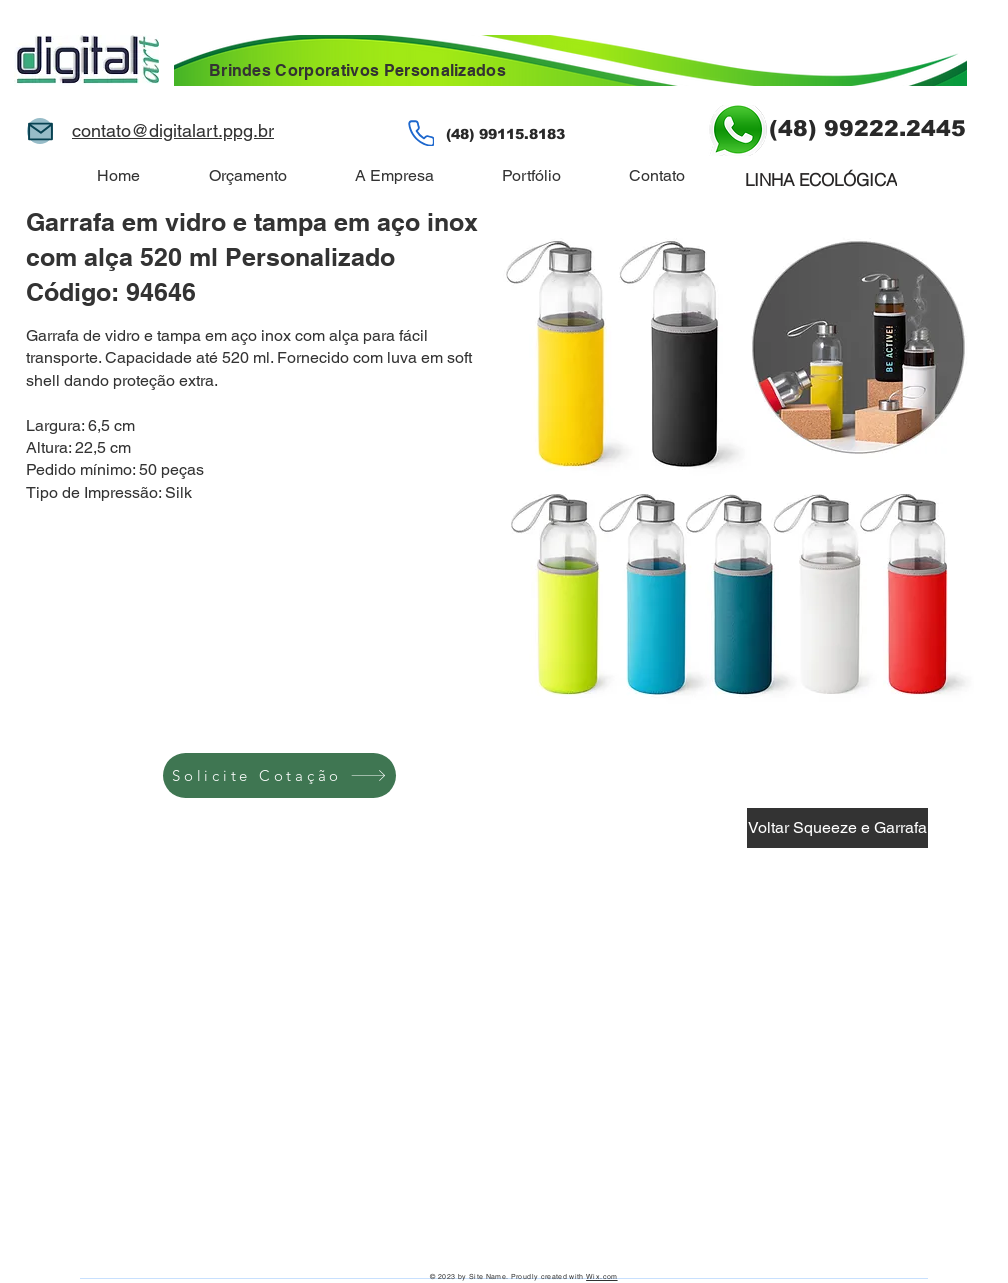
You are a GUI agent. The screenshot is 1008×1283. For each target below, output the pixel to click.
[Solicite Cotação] (279, 775)
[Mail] (40, 131)
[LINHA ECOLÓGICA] (821, 179)
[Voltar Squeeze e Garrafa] (837, 828)
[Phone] (421, 133)
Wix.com (601, 1276)
